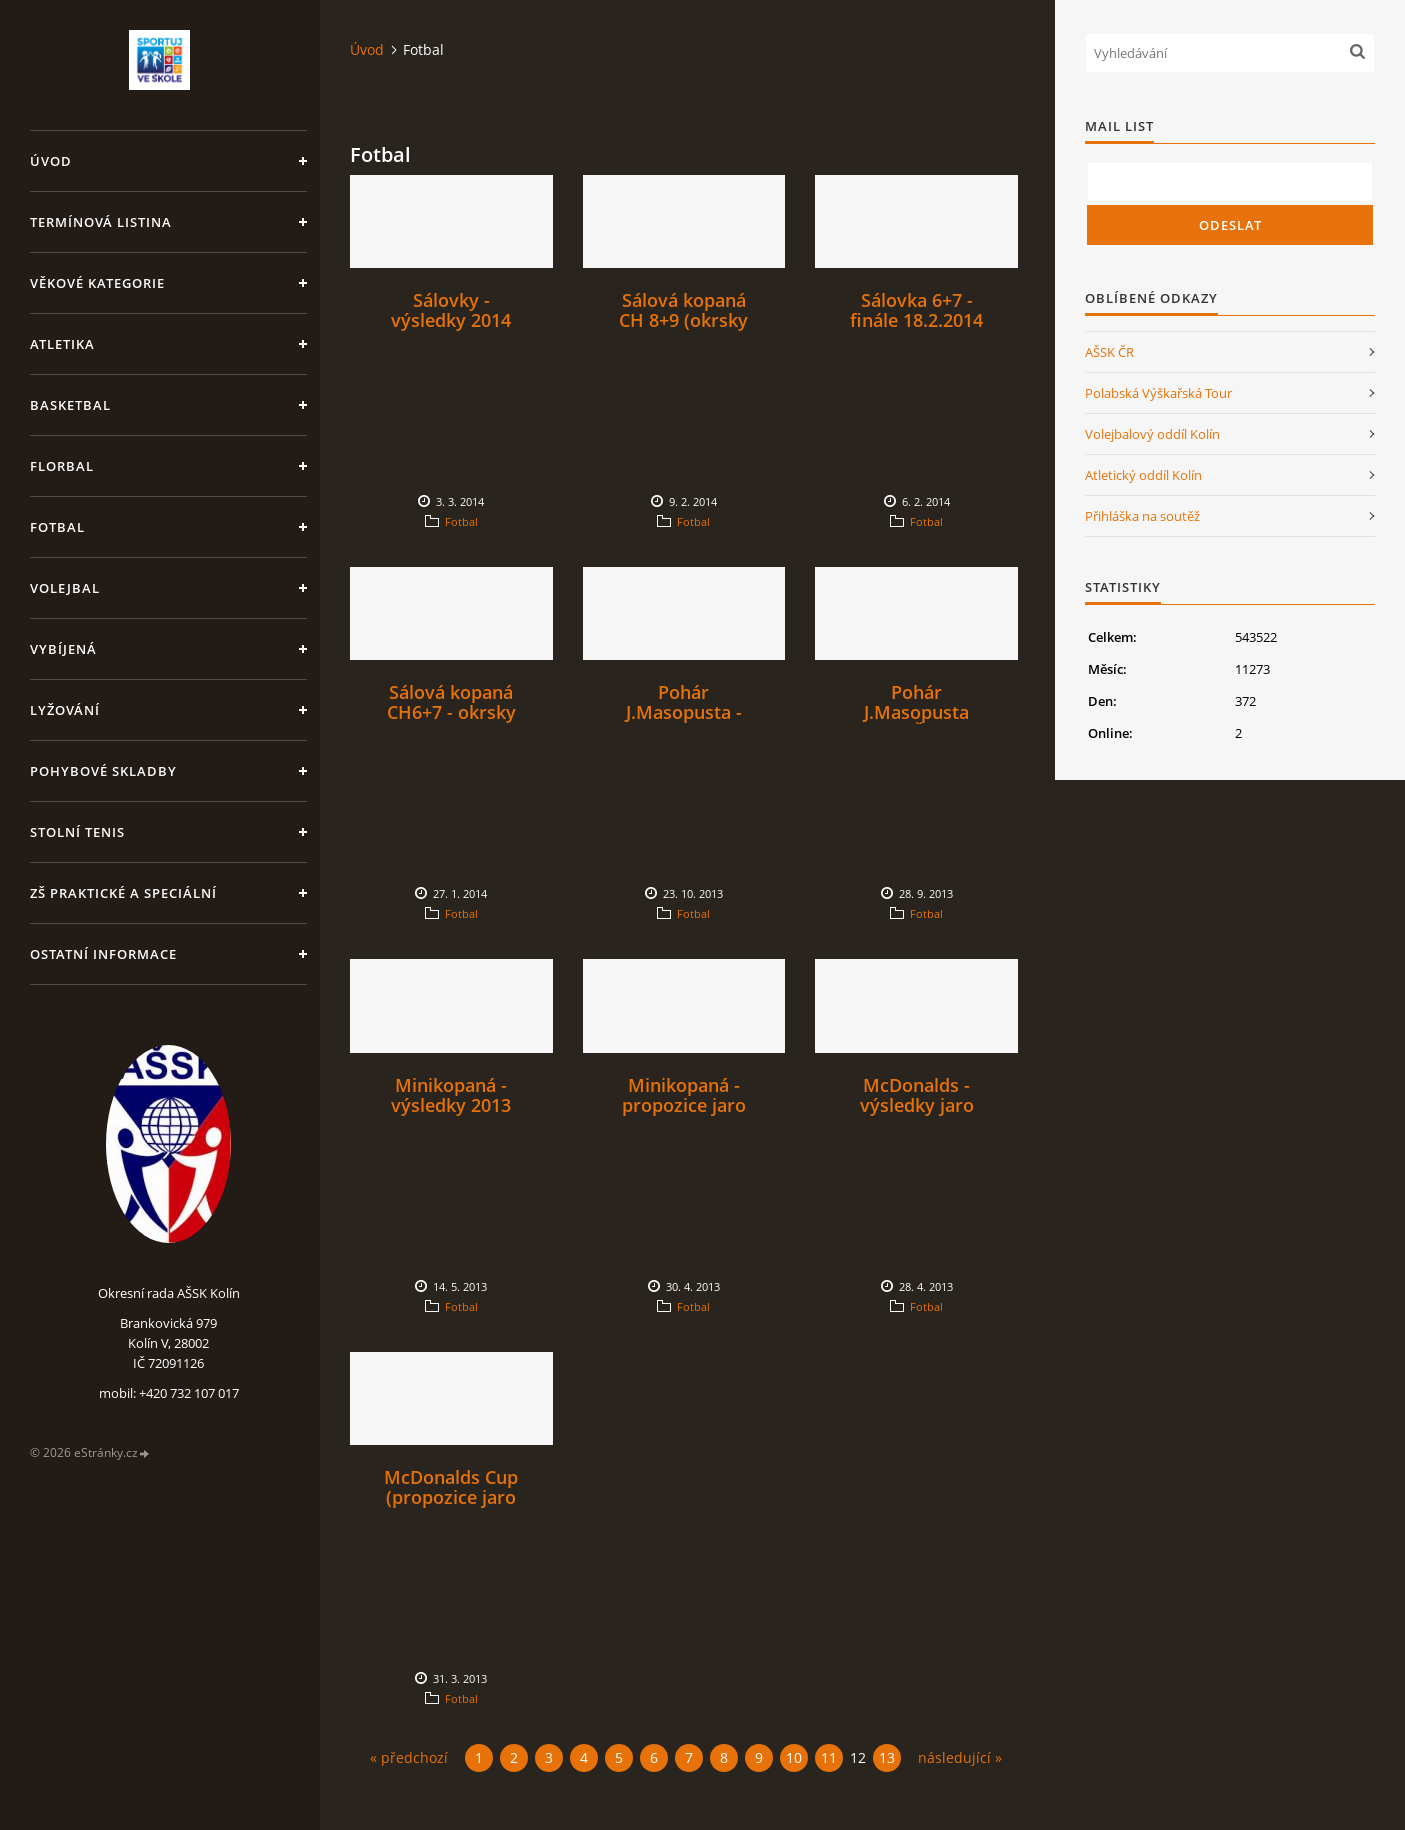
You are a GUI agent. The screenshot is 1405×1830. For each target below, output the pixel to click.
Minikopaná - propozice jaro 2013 (684, 1105)
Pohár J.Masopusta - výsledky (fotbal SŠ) (683, 722)
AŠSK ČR (1109, 352)
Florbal (62, 466)
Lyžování (65, 710)
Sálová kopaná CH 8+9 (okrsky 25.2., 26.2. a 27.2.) (683, 330)
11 (829, 1757)
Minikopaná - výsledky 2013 (451, 1095)
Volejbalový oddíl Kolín (1152, 434)
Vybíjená (63, 649)
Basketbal (70, 405)
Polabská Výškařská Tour (1158, 393)
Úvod (51, 161)
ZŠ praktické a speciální (123, 893)
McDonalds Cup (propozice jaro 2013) (451, 1497)
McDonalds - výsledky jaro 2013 (917, 1105)
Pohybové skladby (103, 771)
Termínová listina (101, 222)
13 (887, 1757)
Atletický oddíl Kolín (1143, 475)
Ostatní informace (103, 954)
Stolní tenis (77, 832)
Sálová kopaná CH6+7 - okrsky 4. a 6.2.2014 (451, 712)
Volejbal (65, 588)
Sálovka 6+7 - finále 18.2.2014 (916, 310)
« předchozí (409, 1757)
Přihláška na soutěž (1142, 516)
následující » (960, 1757)
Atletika (62, 344)
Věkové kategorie (97, 283)
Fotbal (57, 527)
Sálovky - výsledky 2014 (451, 310)
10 (794, 1757)
